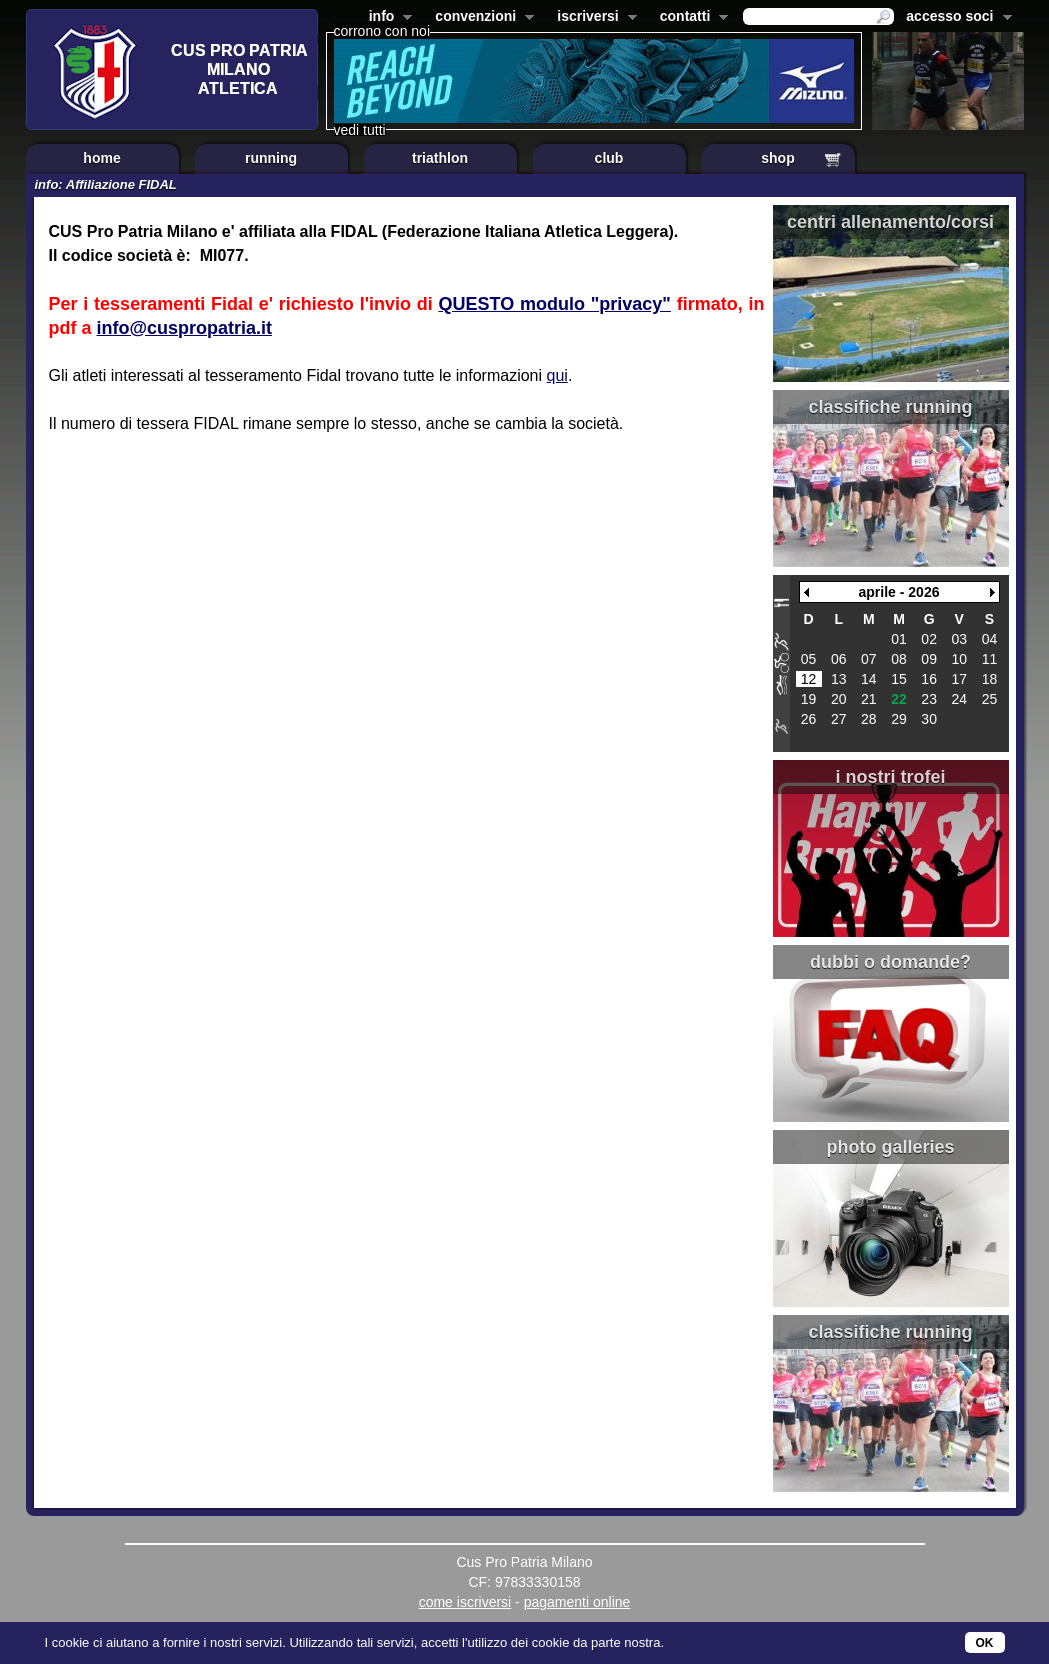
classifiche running (890, 407)
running (271, 158)
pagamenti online (577, 1602)
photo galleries (890, 1147)
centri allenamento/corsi (890, 222)
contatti (690, 18)
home (101, 158)
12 (809, 679)
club (609, 158)
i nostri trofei (890, 777)
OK (985, 1643)
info (387, 18)
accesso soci (954, 18)
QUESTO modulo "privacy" (555, 304)
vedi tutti (360, 130)
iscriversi (593, 18)
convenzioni (480, 18)
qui (557, 375)
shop (777, 158)
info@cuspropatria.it (185, 328)
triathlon (440, 158)
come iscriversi (465, 1602)
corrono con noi (382, 31)
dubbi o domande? (890, 962)
